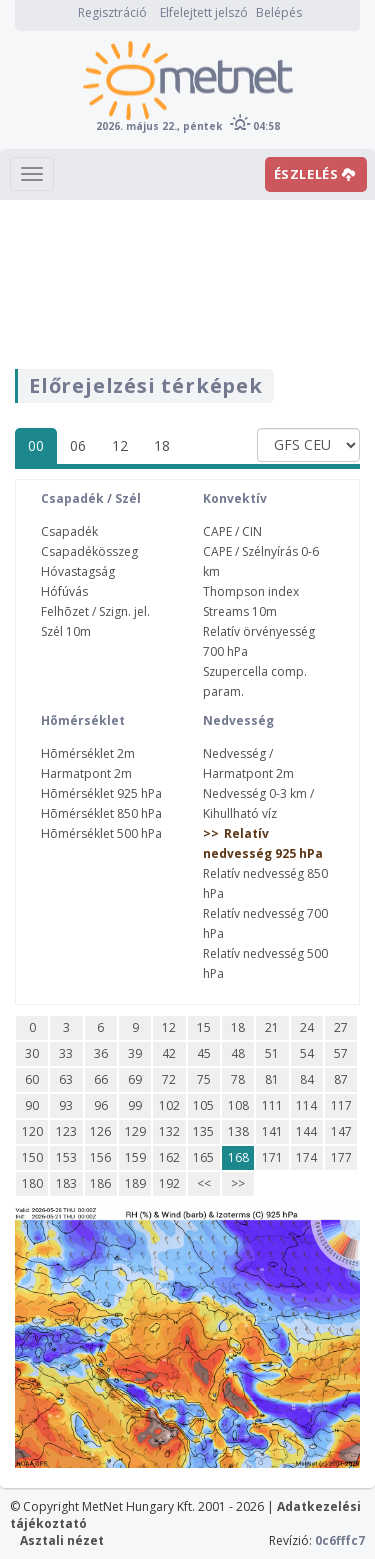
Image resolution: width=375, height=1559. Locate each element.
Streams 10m (240, 611)
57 (341, 1053)
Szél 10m (66, 631)
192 (169, 1183)
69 (135, 1079)
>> (238, 1183)
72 (169, 1079)
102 (169, 1105)
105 (203, 1105)
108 (238, 1105)
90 (32, 1105)
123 (66, 1131)
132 (169, 1131)
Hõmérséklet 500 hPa (101, 833)
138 (238, 1131)
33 (66, 1053)
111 (272, 1105)
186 (100, 1183)
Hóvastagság (78, 571)
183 (66, 1183)
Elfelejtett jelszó (204, 12)
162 (169, 1157)
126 (100, 1131)
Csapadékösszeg (89, 551)
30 (32, 1053)
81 (272, 1079)
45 (204, 1053)
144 (306, 1131)
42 (169, 1053)
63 (66, 1079)
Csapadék (69, 531)
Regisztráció (112, 12)
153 (66, 1157)
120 (32, 1131)
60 (32, 1079)
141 (272, 1131)
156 (100, 1157)
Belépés (279, 12)
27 (341, 1027)
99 (135, 1105)
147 (341, 1131)
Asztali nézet (62, 1540)
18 (162, 445)
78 (238, 1079)
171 (272, 1157)
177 (341, 1157)
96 (101, 1105)
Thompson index (251, 591)
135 (203, 1131)
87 (341, 1079)
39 (135, 1053)
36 (101, 1053)
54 (307, 1053)
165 (203, 1157)
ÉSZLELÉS (315, 174)
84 (307, 1079)
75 (204, 1079)
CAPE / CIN (232, 531)
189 (135, 1183)
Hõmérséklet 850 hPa (101, 813)
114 (306, 1105)
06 (78, 445)
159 (135, 1157)
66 (101, 1079)
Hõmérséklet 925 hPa (101, 793)
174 (306, 1157)
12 (120, 445)
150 (32, 1157)
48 (238, 1053)
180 (32, 1183)
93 (66, 1105)
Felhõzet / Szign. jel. (95, 611)
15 (204, 1027)
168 (238, 1157)
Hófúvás (64, 591)
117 (341, 1105)
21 (272, 1027)
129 (135, 1131)
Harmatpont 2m (86, 773)
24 (307, 1027)
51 (272, 1053)
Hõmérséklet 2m (88, 753)
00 (36, 445)
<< (204, 1183)
